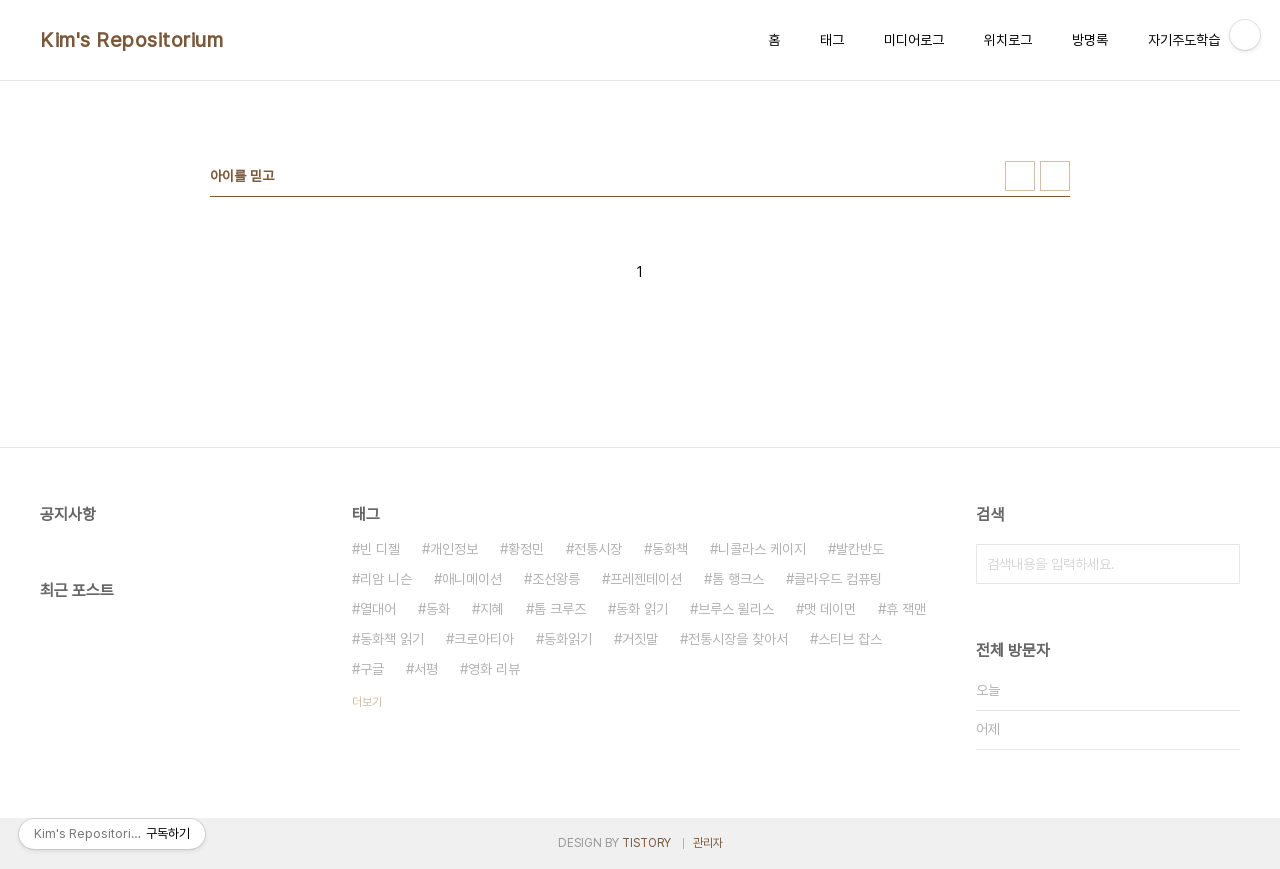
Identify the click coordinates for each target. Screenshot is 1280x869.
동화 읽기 (642, 609)
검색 (1220, 564)
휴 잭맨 (906, 609)
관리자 (708, 843)
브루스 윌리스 (736, 609)
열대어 (378, 609)
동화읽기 (568, 639)
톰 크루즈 (560, 609)
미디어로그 (914, 40)
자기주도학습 (1184, 40)
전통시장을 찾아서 (738, 639)
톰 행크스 (738, 579)
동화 (438, 609)
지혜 (492, 609)
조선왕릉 (556, 579)
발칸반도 (860, 549)
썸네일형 (1020, 176)
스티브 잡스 (850, 639)
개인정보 (454, 549)
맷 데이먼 (830, 609)
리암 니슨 (386, 579)
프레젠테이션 (646, 579)
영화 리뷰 (494, 669)
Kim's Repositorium (131, 40)
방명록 (1090, 40)
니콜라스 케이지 (762, 549)
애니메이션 (472, 579)
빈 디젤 (380, 549)
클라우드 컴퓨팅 (838, 579)
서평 (426, 669)
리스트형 (1055, 176)
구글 (372, 669)
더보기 (367, 702)
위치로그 (1008, 40)
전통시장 (598, 549)
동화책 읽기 (392, 639)
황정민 (526, 549)
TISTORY (646, 843)
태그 (832, 40)
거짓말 (640, 639)
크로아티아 (484, 639)
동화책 (670, 549)
